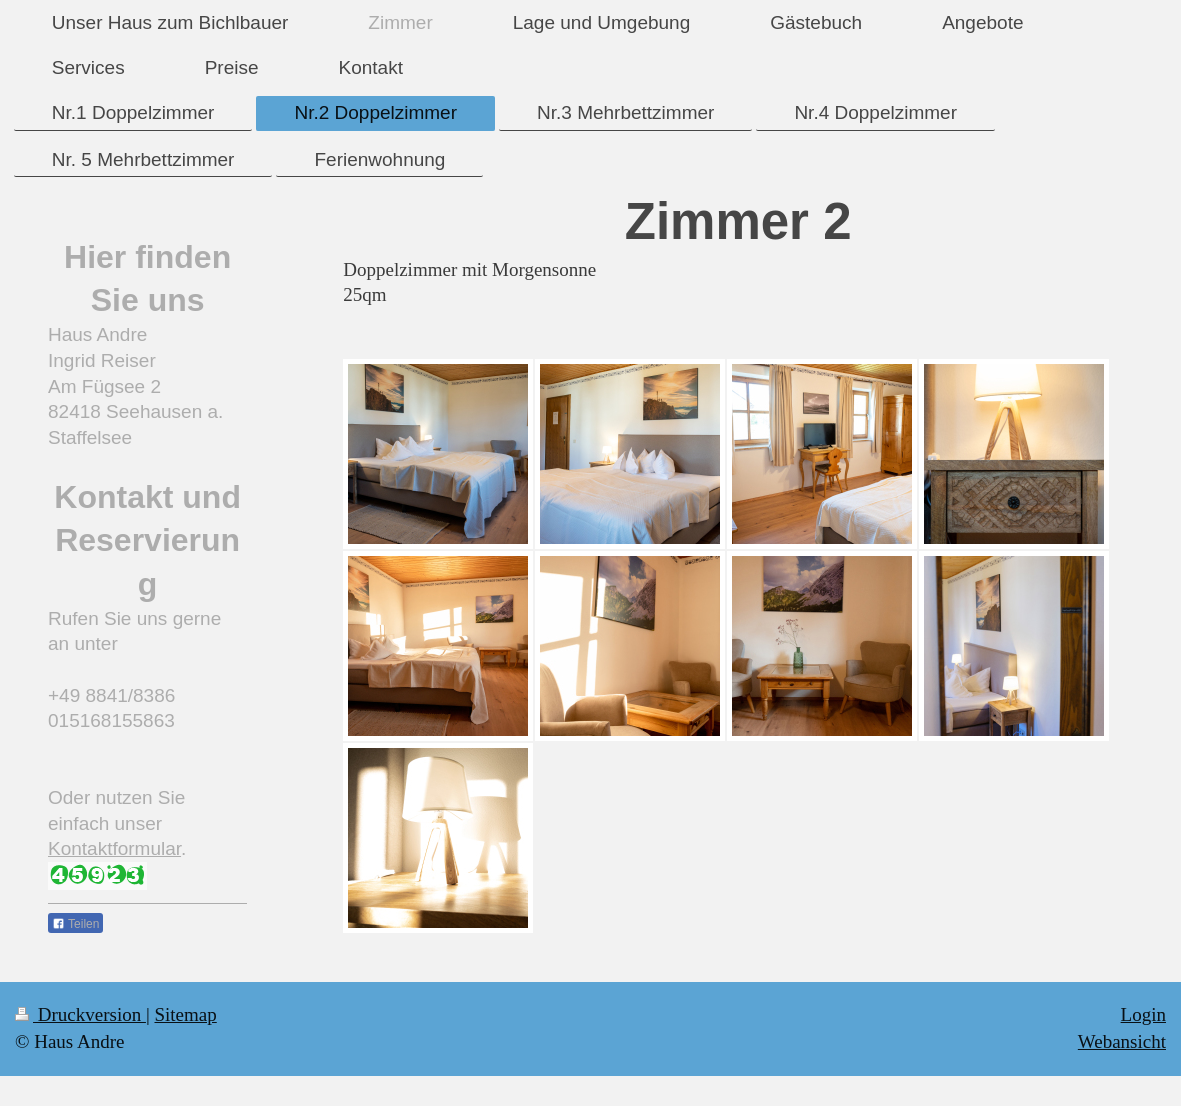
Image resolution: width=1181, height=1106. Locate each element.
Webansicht (1122, 1041)
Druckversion (80, 1014)
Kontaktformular (114, 848)
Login (1143, 1014)
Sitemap (185, 1014)
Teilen (75, 924)
